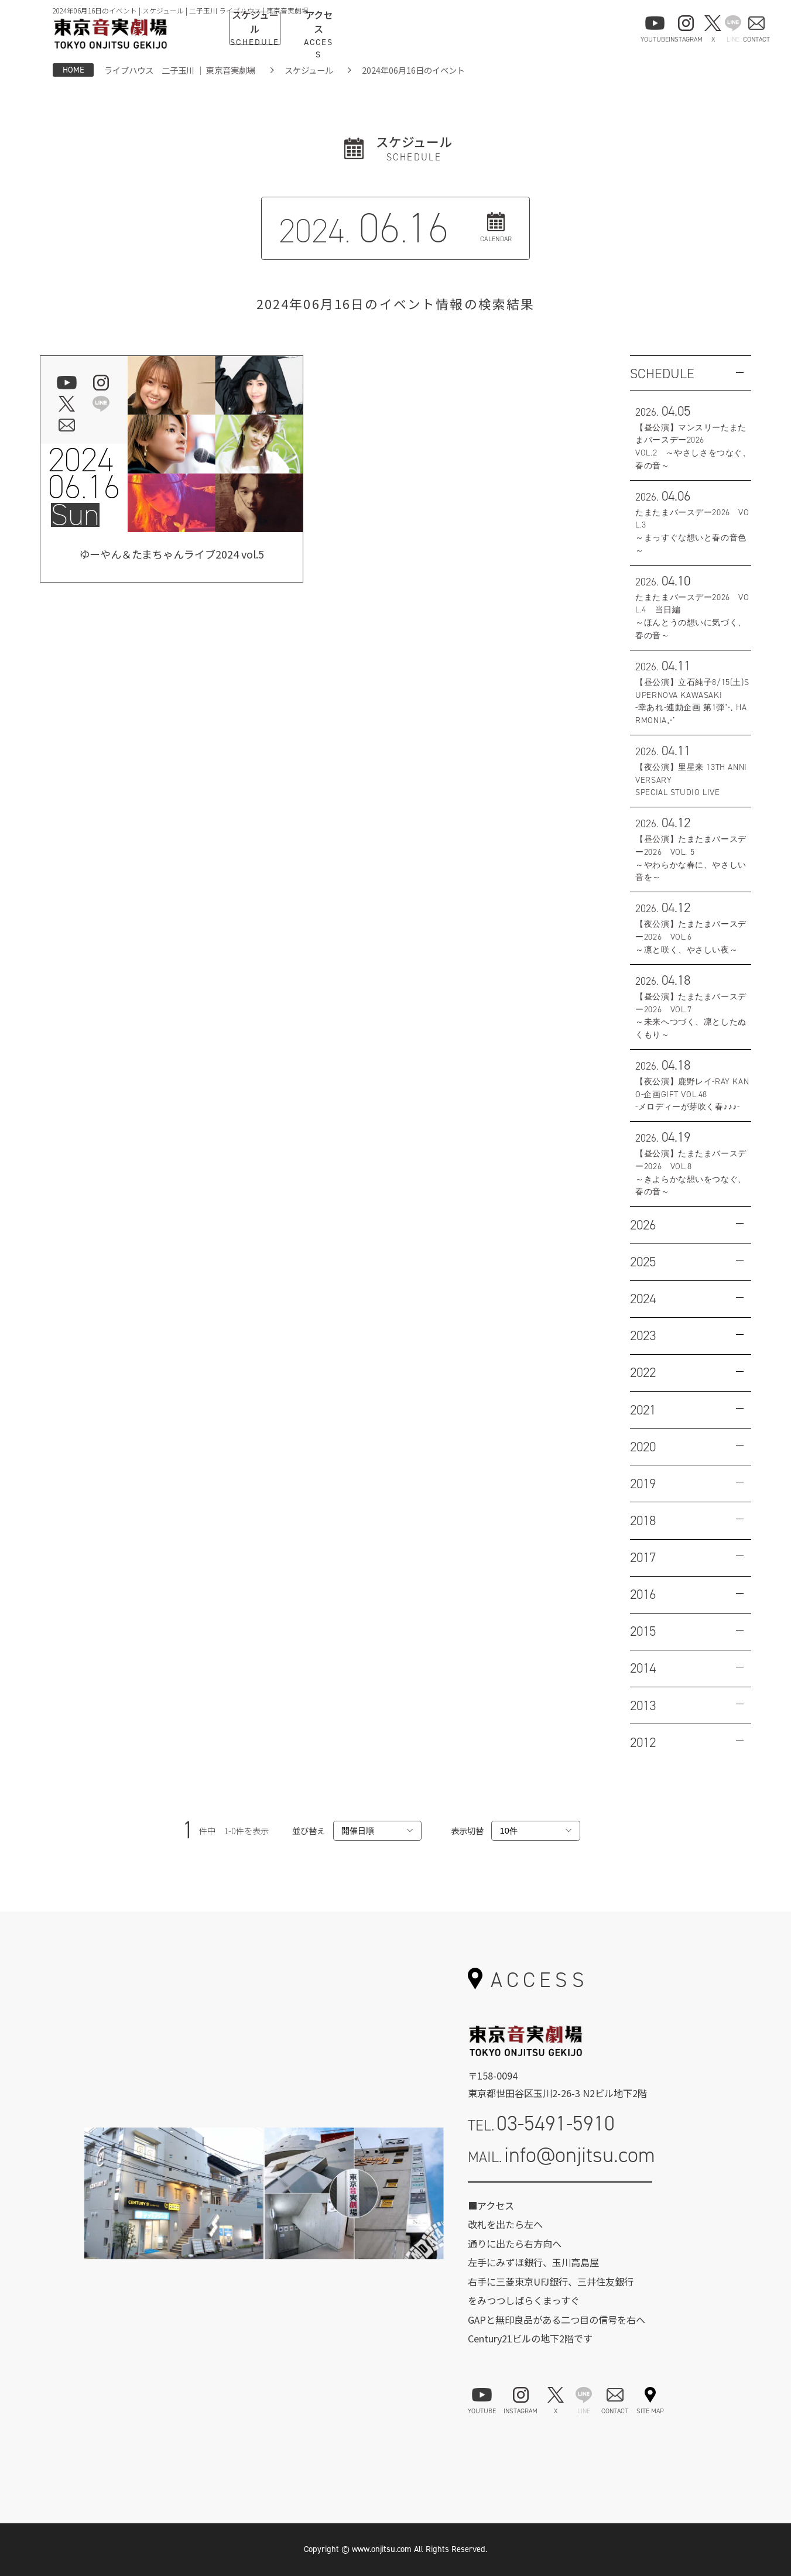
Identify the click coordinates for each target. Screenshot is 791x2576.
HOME (73, 69)
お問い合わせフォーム (560, 2197)
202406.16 (84, 473)
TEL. (541, 2123)
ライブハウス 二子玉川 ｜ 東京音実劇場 (179, 70)
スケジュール (309, 70)
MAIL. (562, 2155)
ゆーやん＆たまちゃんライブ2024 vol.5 (171, 556)
